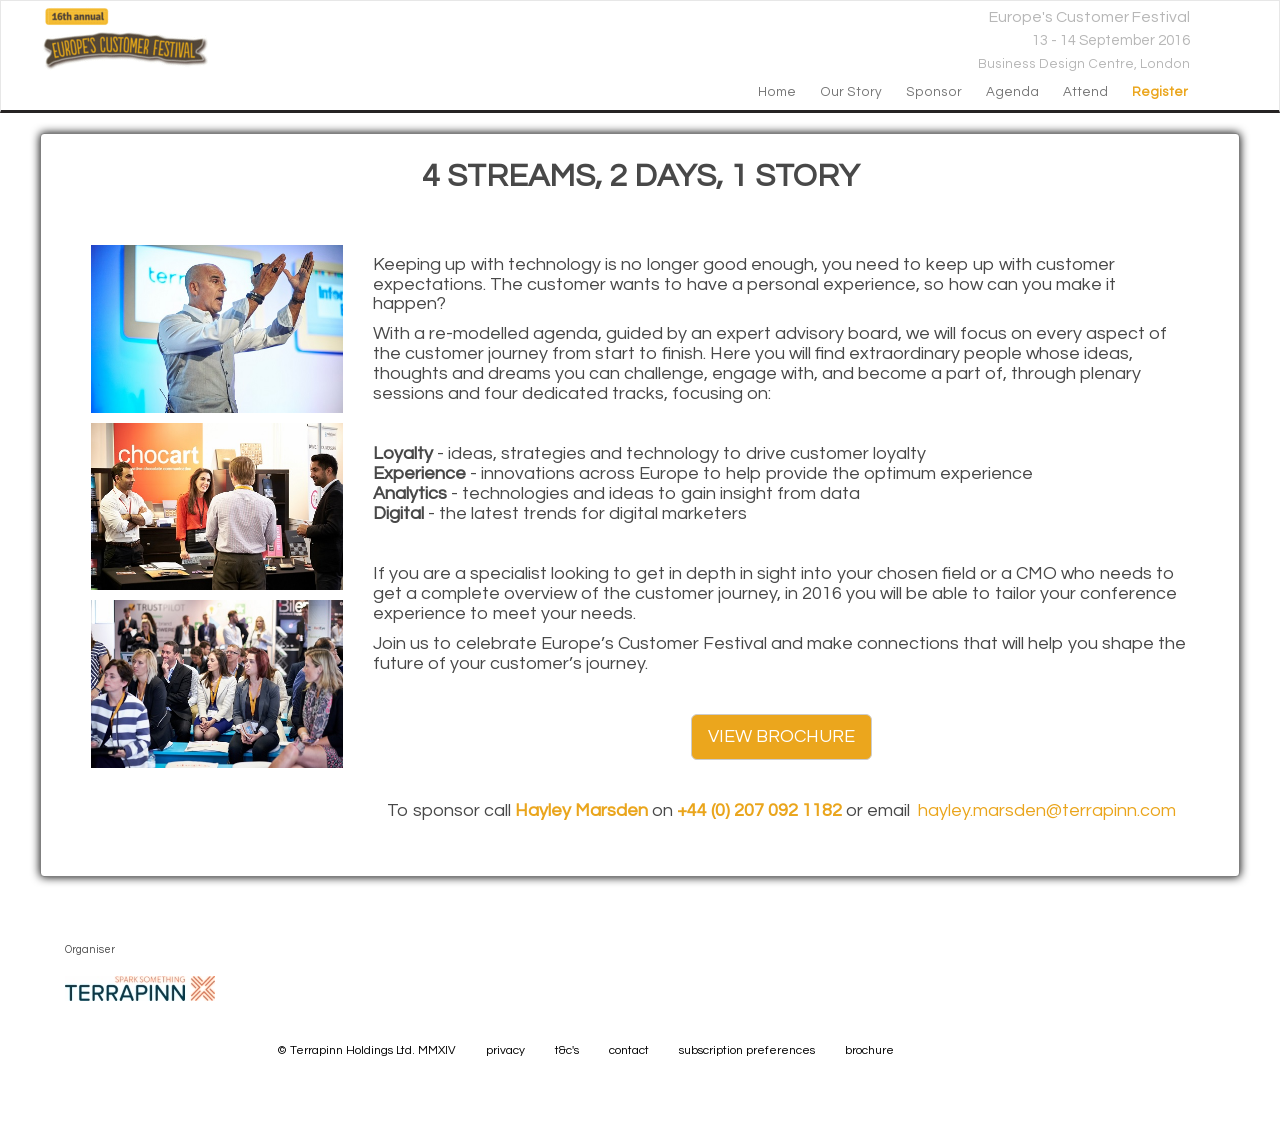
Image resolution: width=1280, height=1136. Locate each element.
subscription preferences (747, 1050)
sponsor (934, 92)
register (1160, 92)
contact (629, 1050)
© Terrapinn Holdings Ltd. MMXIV (366, 1050)
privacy (505, 1050)
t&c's (567, 1050)
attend (1085, 92)
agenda (1012, 92)
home (777, 92)
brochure (869, 1050)
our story (851, 92)
